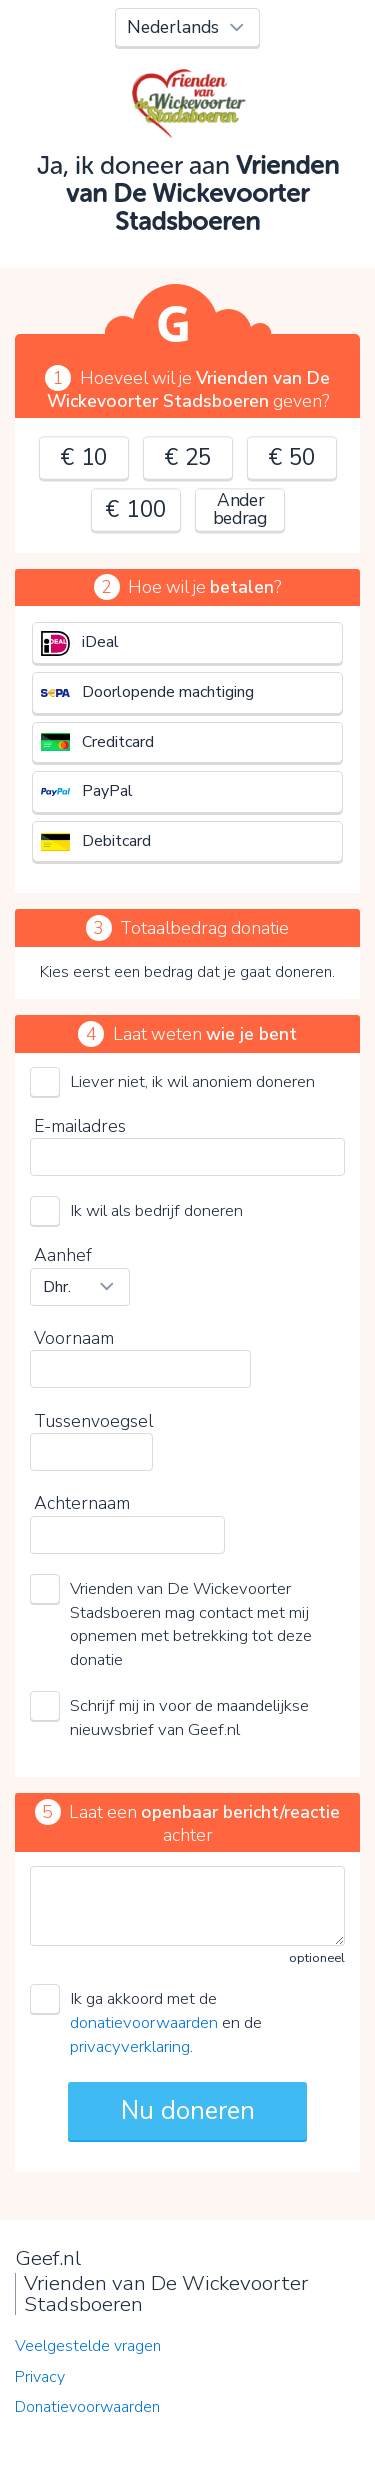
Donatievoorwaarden (87, 2407)
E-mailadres (80, 1126)
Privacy (40, 2377)
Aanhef (63, 1255)
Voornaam (74, 1338)
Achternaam (82, 1503)
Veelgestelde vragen (88, 2346)
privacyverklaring (130, 2046)
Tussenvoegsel (93, 1421)
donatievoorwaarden (144, 2022)
